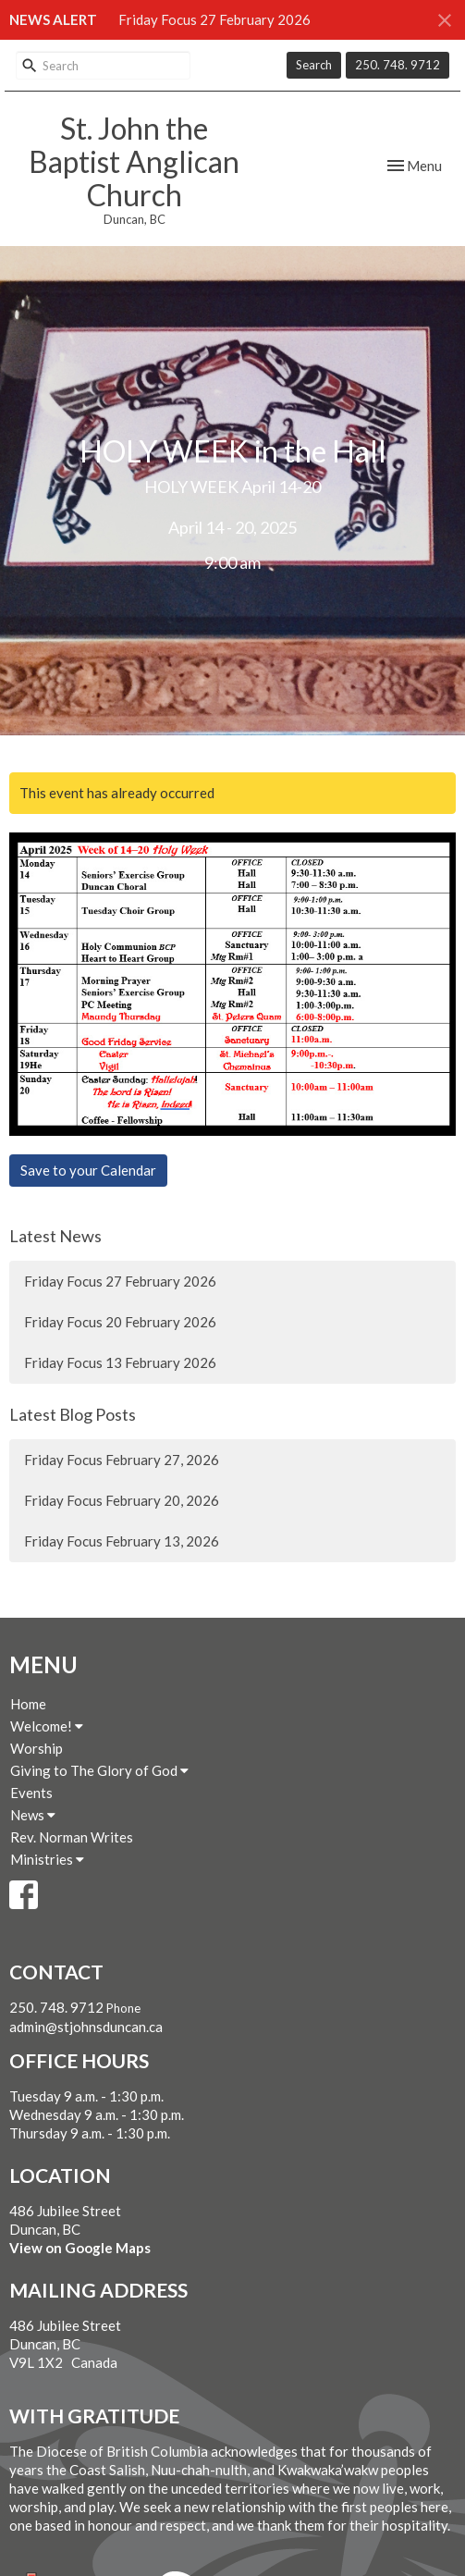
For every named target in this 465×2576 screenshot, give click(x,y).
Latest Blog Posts (72, 1414)
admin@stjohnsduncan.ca (86, 2026)
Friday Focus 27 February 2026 (214, 19)
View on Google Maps (80, 2247)
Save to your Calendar (88, 1170)
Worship (36, 1748)
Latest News (55, 1236)
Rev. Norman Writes (71, 1837)
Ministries (47, 1859)
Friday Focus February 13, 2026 (121, 1541)
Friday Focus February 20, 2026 (121, 1500)
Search (314, 64)
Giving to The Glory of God (99, 1770)
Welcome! (46, 1726)
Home (28, 1703)
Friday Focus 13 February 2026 (120, 1362)
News (32, 1814)
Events (31, 1792)
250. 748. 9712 (397, 64)
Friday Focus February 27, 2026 (121, 1459)
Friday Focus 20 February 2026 (120, 1321)
